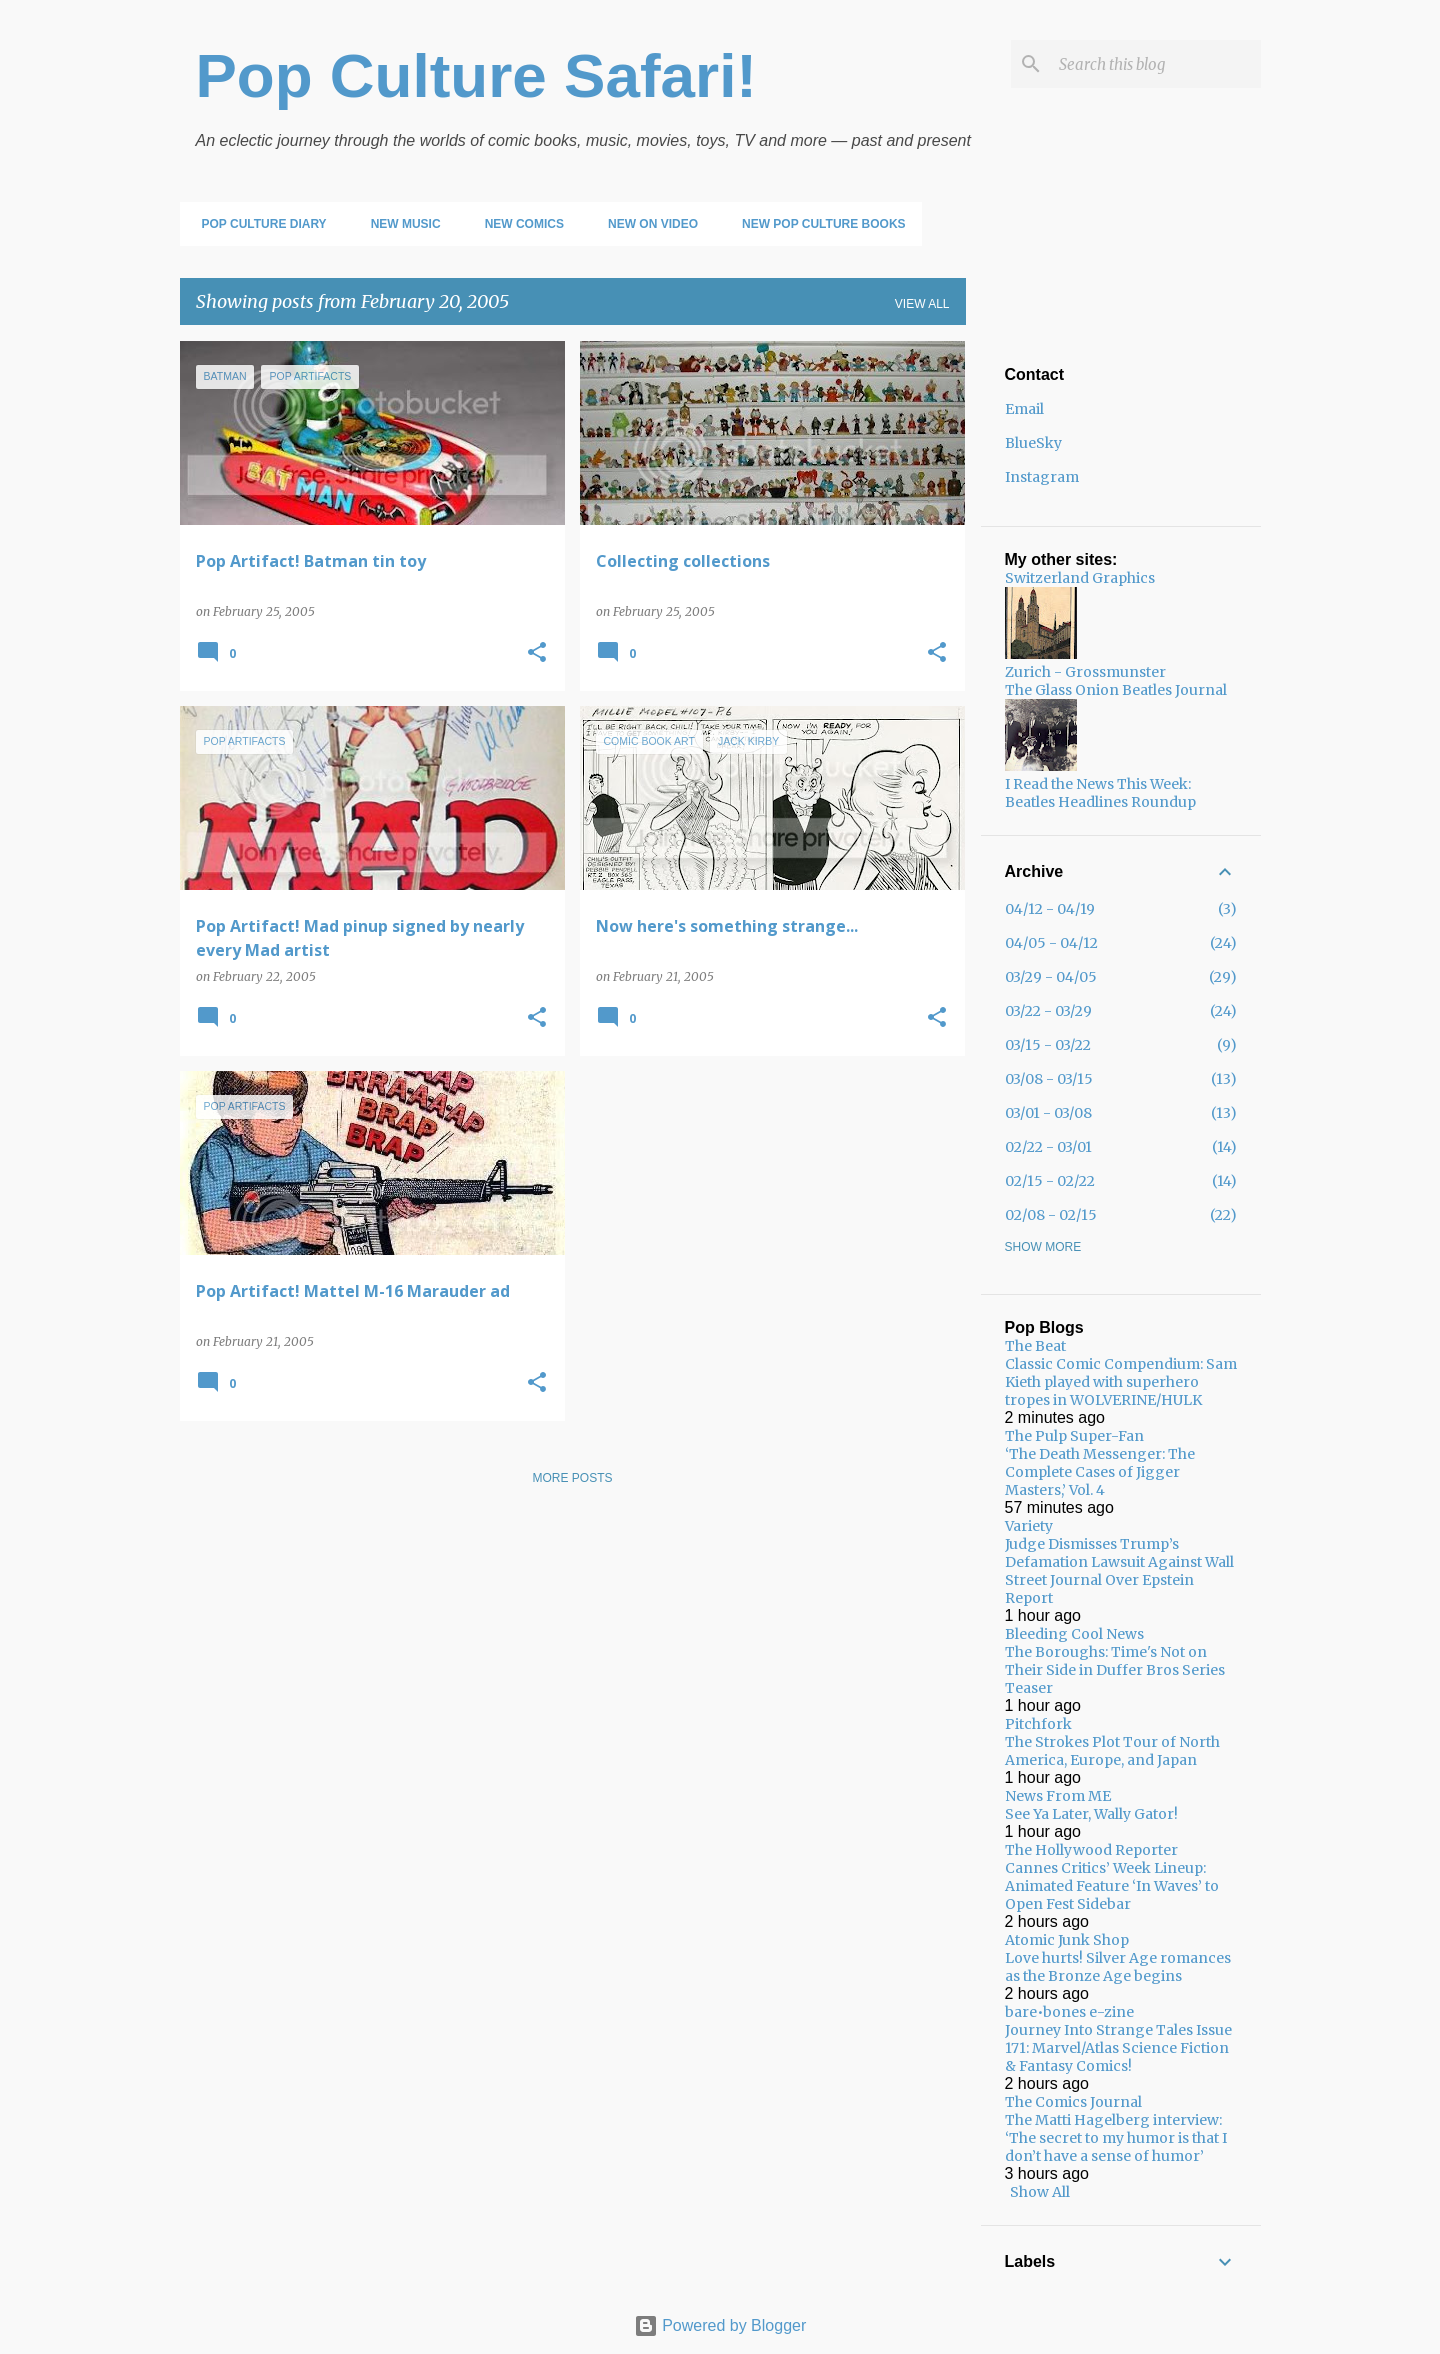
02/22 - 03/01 (1048, 1147)
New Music (400, 224)
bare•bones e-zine (1069, 2012)
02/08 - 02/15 (1051, 1215)
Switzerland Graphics (1080, 578)
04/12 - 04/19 (1050, 909)
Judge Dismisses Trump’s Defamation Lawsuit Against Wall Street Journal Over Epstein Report (1119, 1571)
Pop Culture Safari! (477, 75)
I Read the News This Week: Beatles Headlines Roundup (1100, 793)
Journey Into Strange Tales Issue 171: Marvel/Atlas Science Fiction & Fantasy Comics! (1118, 2048)
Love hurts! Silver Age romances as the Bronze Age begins (1118, 1967)
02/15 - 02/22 (1050, 1181)
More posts (572, 1478)
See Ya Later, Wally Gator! (1091, 1814)
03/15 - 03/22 (1048, 1045)
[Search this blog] (1156, 64)
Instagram (1042, 477)
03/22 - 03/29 (1048, 1011)
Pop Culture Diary (258, 224)
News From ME (1058, 1796)
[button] (537, 653)
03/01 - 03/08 (1048, 1113)
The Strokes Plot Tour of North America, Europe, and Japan (1112, 1751)
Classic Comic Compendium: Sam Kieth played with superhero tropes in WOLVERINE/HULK (1121, 1382)
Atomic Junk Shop (1067, 1940)
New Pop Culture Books (818, 224)
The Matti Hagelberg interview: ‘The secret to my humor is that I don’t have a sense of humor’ (1116, 2138)
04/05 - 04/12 (1051, 943)
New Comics (518, 224)
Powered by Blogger (720, 2325)
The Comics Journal (1073, 2102)
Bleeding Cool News (1074, 1634)
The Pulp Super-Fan (1074, 1436)
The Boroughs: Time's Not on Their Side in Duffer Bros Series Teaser (1115, 1670)
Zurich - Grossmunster (1085, 672)
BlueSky (1033, 443)
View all (922, 304)
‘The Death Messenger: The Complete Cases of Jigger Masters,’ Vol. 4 (1100, 1472)
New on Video (647, 224)
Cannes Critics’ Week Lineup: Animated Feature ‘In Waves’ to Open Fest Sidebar (1112, 1886)
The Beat (1035, 1346)
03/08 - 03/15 (1049, 1079)
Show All (1040, 2192)
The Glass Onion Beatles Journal (1116, 690)
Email (1024, 409)
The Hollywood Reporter (1091, 1850)
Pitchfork (1038, 1724)
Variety (1029, 1526)
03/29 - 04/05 (1051, 977)
